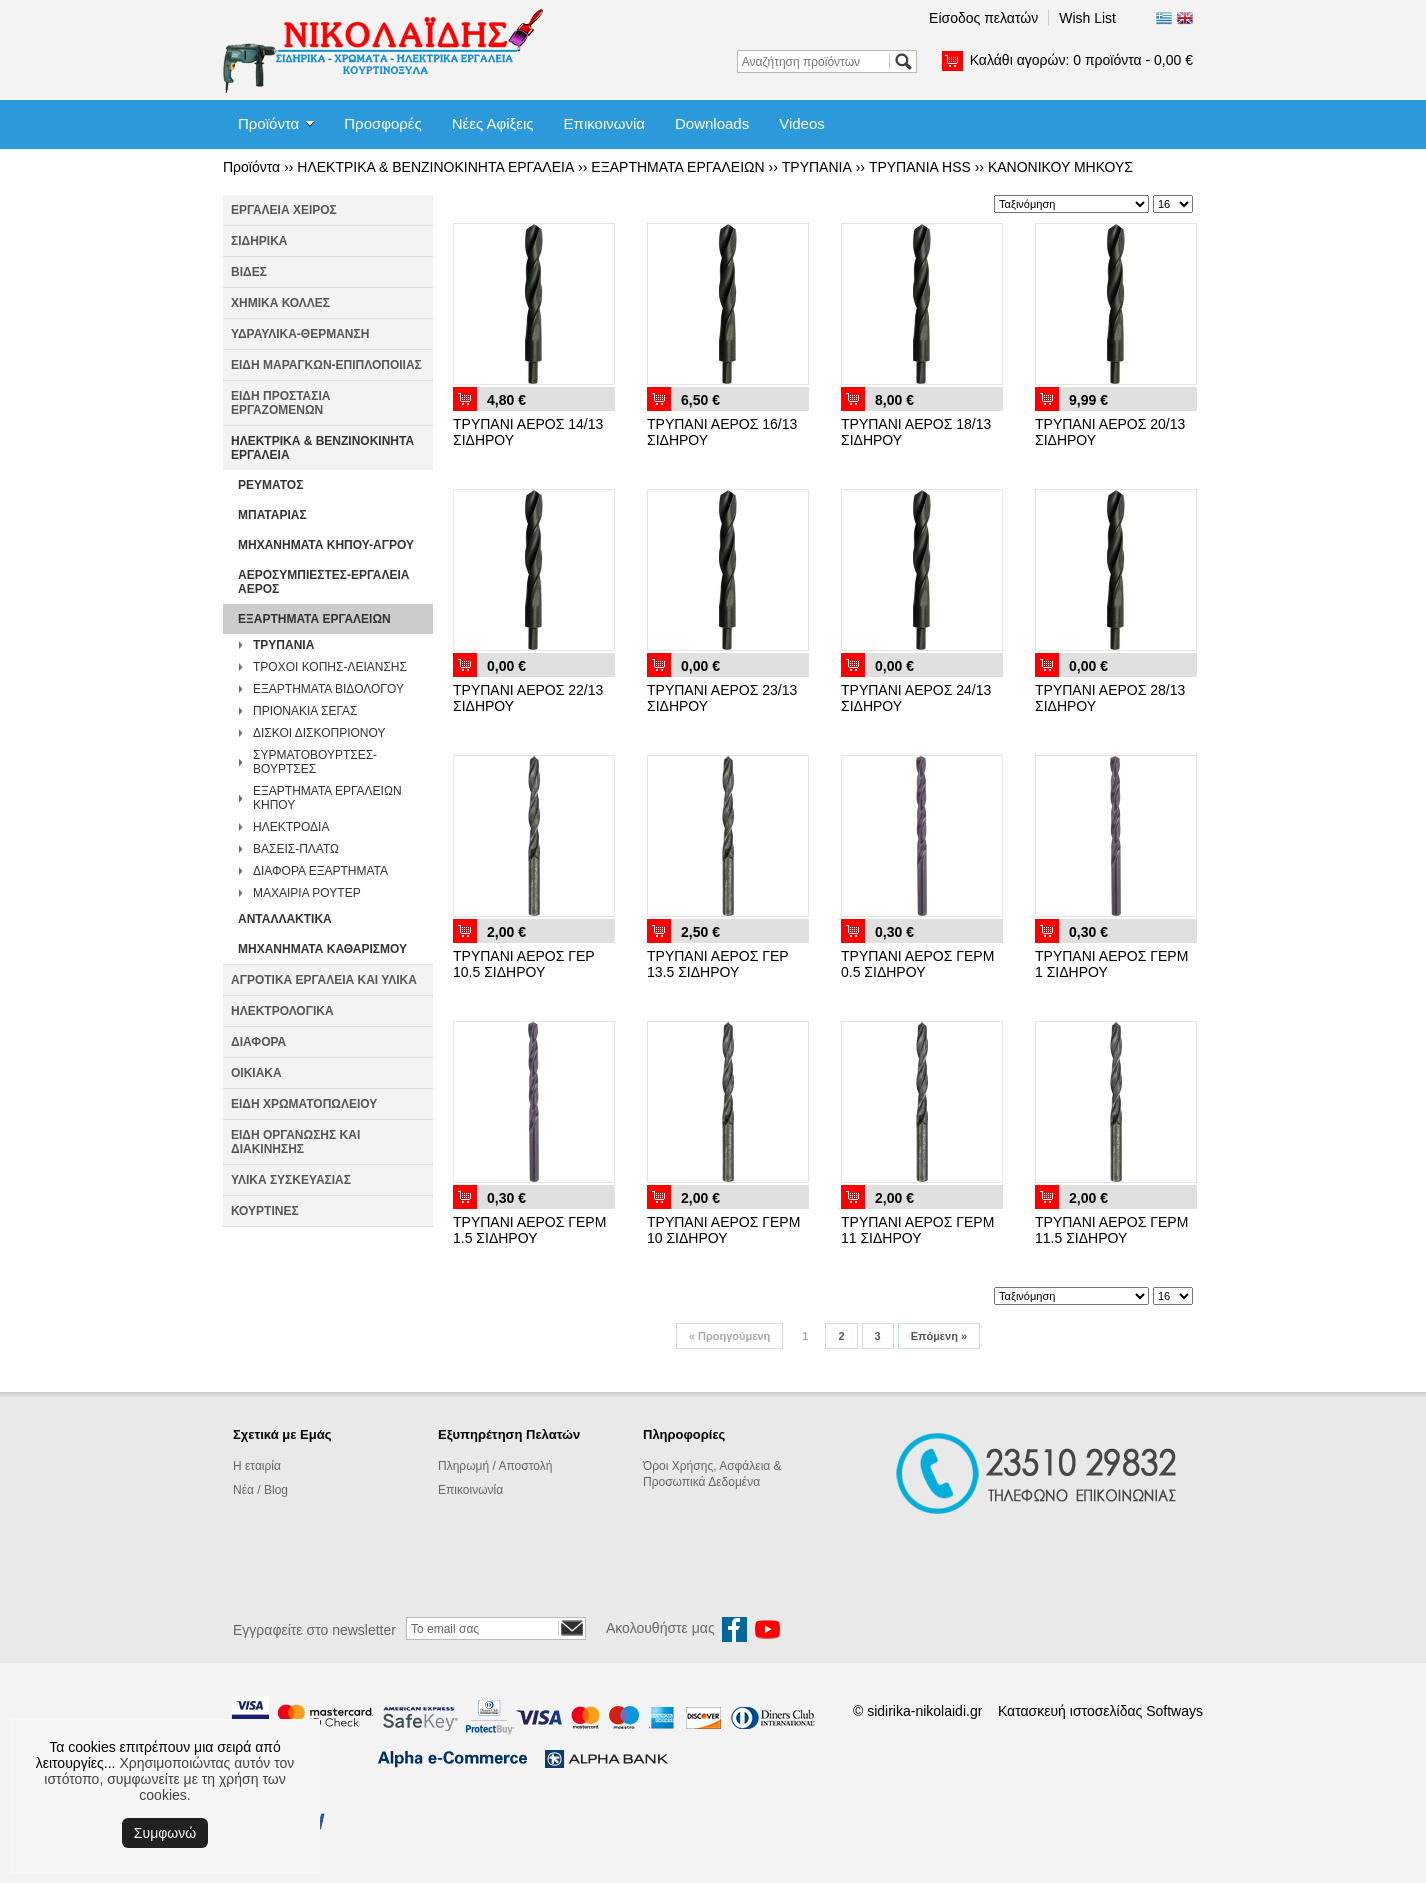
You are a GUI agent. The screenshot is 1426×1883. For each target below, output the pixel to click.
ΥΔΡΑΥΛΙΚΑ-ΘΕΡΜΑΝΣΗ (300, 334)
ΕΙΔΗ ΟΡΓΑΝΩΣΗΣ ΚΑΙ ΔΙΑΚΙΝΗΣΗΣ (295, 1142)
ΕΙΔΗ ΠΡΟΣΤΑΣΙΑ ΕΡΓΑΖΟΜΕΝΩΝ (280, 403)
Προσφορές (382, 123)
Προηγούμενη (729, 1336)
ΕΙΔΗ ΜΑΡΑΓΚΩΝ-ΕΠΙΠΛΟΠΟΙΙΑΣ (326, 365)
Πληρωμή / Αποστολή (495, 1466)
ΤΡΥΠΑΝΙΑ (817, 167)
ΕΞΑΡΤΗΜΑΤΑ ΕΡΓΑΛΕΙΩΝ (677, 167)
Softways (1174, 1711)
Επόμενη (939, 1336)
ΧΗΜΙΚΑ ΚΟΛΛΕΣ (280, 303)
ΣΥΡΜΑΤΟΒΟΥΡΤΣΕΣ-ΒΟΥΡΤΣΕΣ (315, 762)
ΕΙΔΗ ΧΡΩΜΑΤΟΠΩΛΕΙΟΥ (304, 1104)
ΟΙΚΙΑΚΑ (256, 1073)
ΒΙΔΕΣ (249, 272)
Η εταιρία (257, 1466)
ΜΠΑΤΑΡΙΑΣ (272, 515)
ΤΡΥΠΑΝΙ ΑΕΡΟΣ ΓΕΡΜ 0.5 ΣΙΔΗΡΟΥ (917, 964)
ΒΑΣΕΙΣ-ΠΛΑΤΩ (296, 849)
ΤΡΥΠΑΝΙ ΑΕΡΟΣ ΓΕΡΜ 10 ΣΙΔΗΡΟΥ (723, 1230)
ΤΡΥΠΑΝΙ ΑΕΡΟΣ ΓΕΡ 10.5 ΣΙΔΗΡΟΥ (523, 964)
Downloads (712, 123)
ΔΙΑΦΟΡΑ (258, 1042)
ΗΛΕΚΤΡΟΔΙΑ (291, 827)
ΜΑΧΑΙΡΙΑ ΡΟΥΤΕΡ (307, 893)
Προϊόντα (268, 123)
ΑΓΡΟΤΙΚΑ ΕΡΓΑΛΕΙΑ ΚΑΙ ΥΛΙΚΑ (324, 980)
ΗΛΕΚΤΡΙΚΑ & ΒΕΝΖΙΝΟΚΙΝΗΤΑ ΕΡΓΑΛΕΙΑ (435, 167)
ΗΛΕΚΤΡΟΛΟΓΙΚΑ (282, 1011)
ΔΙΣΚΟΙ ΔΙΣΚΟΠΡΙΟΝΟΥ (319, 733)
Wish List (1087, 18)
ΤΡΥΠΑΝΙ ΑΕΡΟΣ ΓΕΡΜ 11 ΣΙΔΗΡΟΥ (917, 1230)
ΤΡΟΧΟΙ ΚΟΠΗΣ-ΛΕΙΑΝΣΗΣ (330, 667)
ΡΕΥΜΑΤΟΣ (270, 485)
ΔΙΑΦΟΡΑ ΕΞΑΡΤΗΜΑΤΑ (320, 871)
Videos (802, 123)
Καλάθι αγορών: (1081, 60)
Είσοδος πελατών (983, 18)
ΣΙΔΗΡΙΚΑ (259, 241)
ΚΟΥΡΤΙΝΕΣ (265, 1211)
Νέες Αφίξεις (493, 123)
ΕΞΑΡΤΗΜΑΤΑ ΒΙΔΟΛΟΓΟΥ (328, 689)
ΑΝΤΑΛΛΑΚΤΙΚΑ (285, 919)
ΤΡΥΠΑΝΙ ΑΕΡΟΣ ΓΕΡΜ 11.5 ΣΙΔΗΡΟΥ (1111, 1230)
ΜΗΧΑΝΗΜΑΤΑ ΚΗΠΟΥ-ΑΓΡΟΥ (326, 545)
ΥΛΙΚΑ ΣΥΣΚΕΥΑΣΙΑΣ (291, 1180)
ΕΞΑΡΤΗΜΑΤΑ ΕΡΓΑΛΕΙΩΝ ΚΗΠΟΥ (327, 798)
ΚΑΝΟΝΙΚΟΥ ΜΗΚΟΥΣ (1060, 167)
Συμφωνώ (165, 1833)
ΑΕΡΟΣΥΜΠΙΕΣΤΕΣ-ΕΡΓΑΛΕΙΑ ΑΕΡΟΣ (324, 582)
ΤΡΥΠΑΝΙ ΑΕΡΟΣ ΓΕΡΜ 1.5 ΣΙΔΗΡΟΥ (529, 1230)
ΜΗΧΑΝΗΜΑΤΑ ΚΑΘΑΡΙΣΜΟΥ (322, 949)
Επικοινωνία (604, 123)
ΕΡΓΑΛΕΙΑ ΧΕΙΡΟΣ (284, 210)
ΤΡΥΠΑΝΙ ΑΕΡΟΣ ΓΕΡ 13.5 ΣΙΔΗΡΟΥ (717, 964)
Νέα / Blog (260, 1490)
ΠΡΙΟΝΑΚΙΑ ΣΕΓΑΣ (305, 711)
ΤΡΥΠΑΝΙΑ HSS (920, 167)
